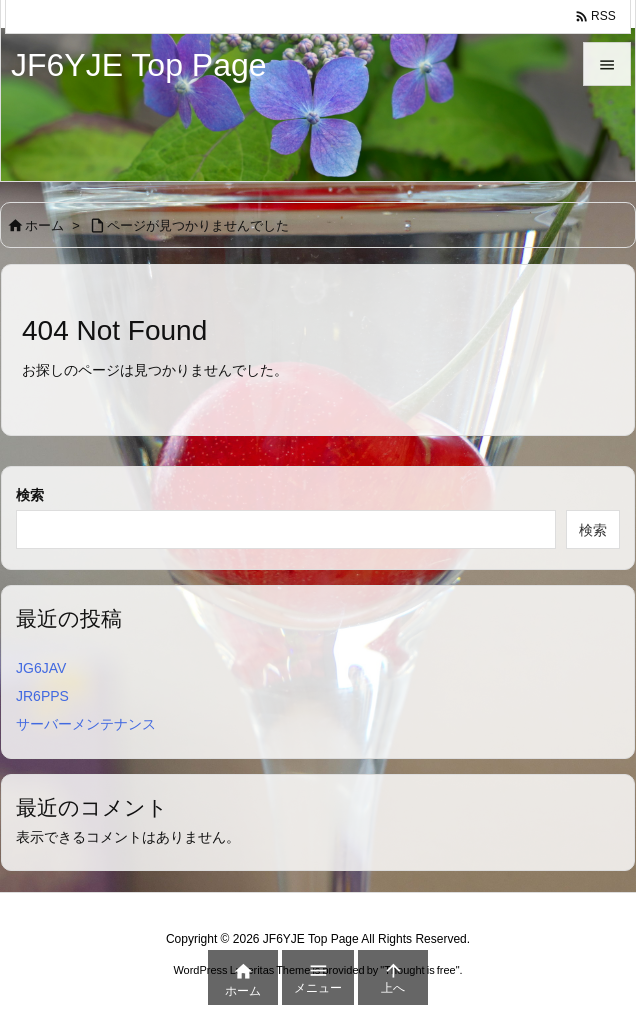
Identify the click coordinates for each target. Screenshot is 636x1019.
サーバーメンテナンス (86, 724)
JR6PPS (42, 696)
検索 (30, 495)
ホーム (44, 225)
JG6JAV (41, 668)
